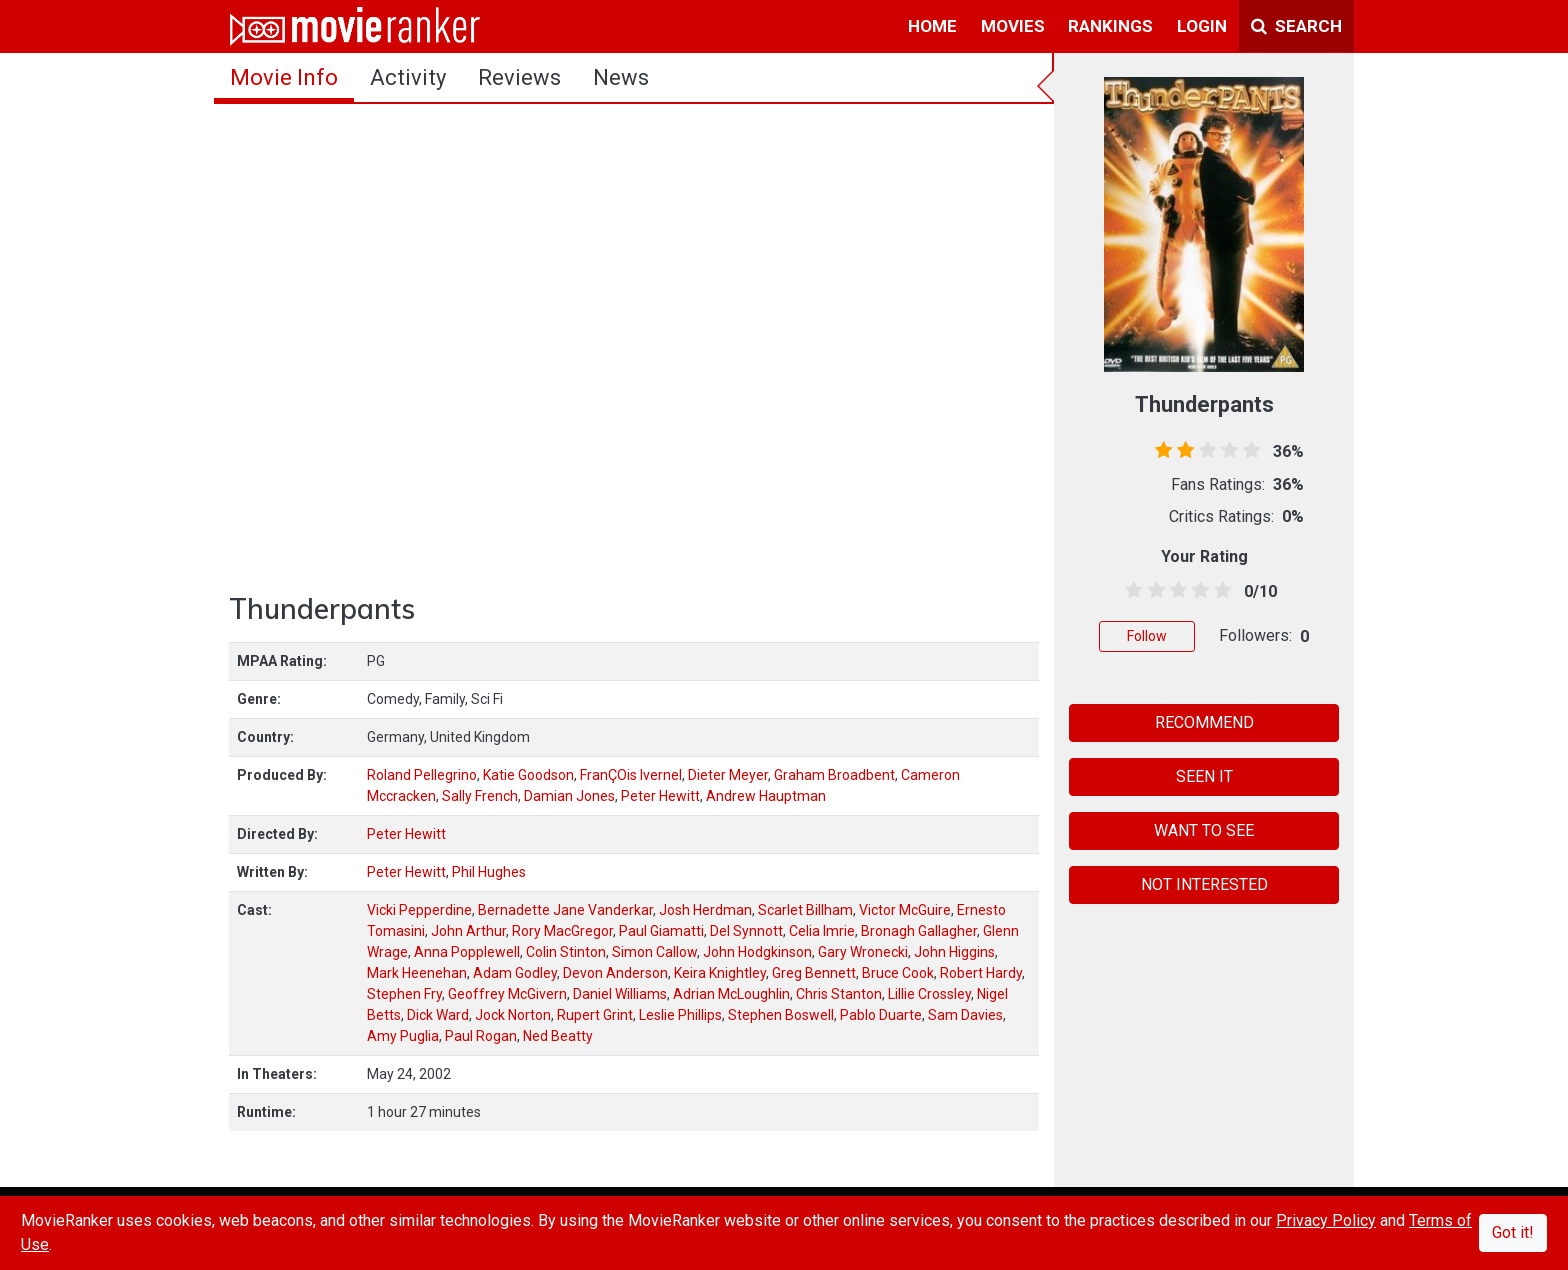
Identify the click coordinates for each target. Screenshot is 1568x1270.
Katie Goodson (528, 775)
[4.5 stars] (1219, 591)
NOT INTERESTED (1204, 884)
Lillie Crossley (929, 994)
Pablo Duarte (881, 1015)
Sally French (480, 796)
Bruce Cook (898, 973)
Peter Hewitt (660, 796)
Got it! (1513, 1232)
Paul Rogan (481, 1036)
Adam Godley (515, 973)
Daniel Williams (620, 994)
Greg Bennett (814, 973)
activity (408, 77)
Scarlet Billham (805, 910)
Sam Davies (965, 1015)
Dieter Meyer (728, 775)
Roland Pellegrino (422, 775)
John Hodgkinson (757, 952)
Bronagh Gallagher (919, 931)
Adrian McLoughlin (731, 994)
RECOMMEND (1204, 722)
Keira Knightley (720, 973)
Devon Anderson (615, 973)
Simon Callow (654, 952)
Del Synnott (746, 931)
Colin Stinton (566, 952)
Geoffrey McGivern (507, 994)
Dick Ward (438, 1015)
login (1202, 26)
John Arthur (468, 931)
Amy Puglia (403, 1036)
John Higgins (954, 952)
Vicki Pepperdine (419, 910)
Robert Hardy (981, 973)
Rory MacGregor (562, 931)
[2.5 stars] (1174, 591)
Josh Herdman (705, 910)
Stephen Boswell (781, 1015)
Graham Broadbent (834, 775)
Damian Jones (569, 796)
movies (1013, 26)
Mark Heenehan (417, 973)
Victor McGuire (905, 910)
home (932, 26)
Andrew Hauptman (766, 796)
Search (1296, 26)
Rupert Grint (595, 1015)
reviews (519, 77)
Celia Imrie (822, 931)
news (621, 77)
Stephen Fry (404, 994)
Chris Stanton (839, 994)
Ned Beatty (558, 1036)
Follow (1147, 636)
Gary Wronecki (863, 952)
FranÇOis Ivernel (631, 775)
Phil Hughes (489, 872)
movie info (284, 77)
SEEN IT (1204, 776)
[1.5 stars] (1152, 591)
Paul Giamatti (661, 931)
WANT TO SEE (1204, 830)
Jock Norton (513, 1015)
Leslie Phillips (680, 1015)
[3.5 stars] (1197, 591)
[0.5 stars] (1130, 591)
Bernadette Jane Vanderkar (565, 910)
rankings (1110, 26)
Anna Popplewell (467, 952)
